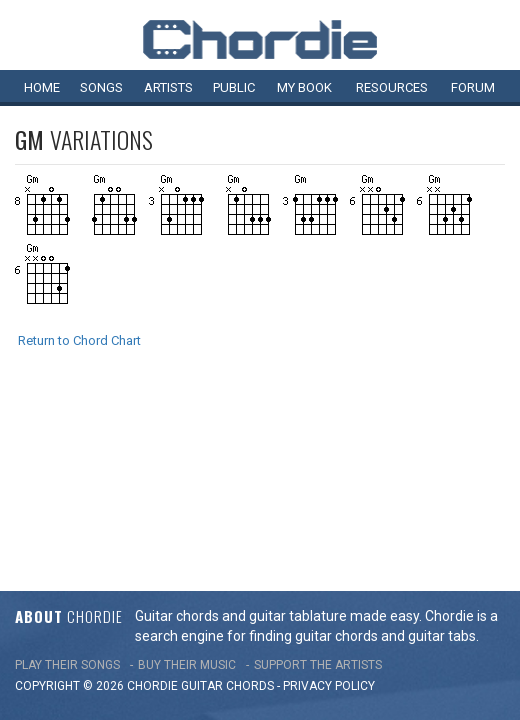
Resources (392, 87)
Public (234, 87)
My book (304, 87)
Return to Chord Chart (79, 340)
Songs (101, 87)
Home (42, 87)
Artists (168, 87)
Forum (473, 87)
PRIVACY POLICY (329, 503)
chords (250, 503)
